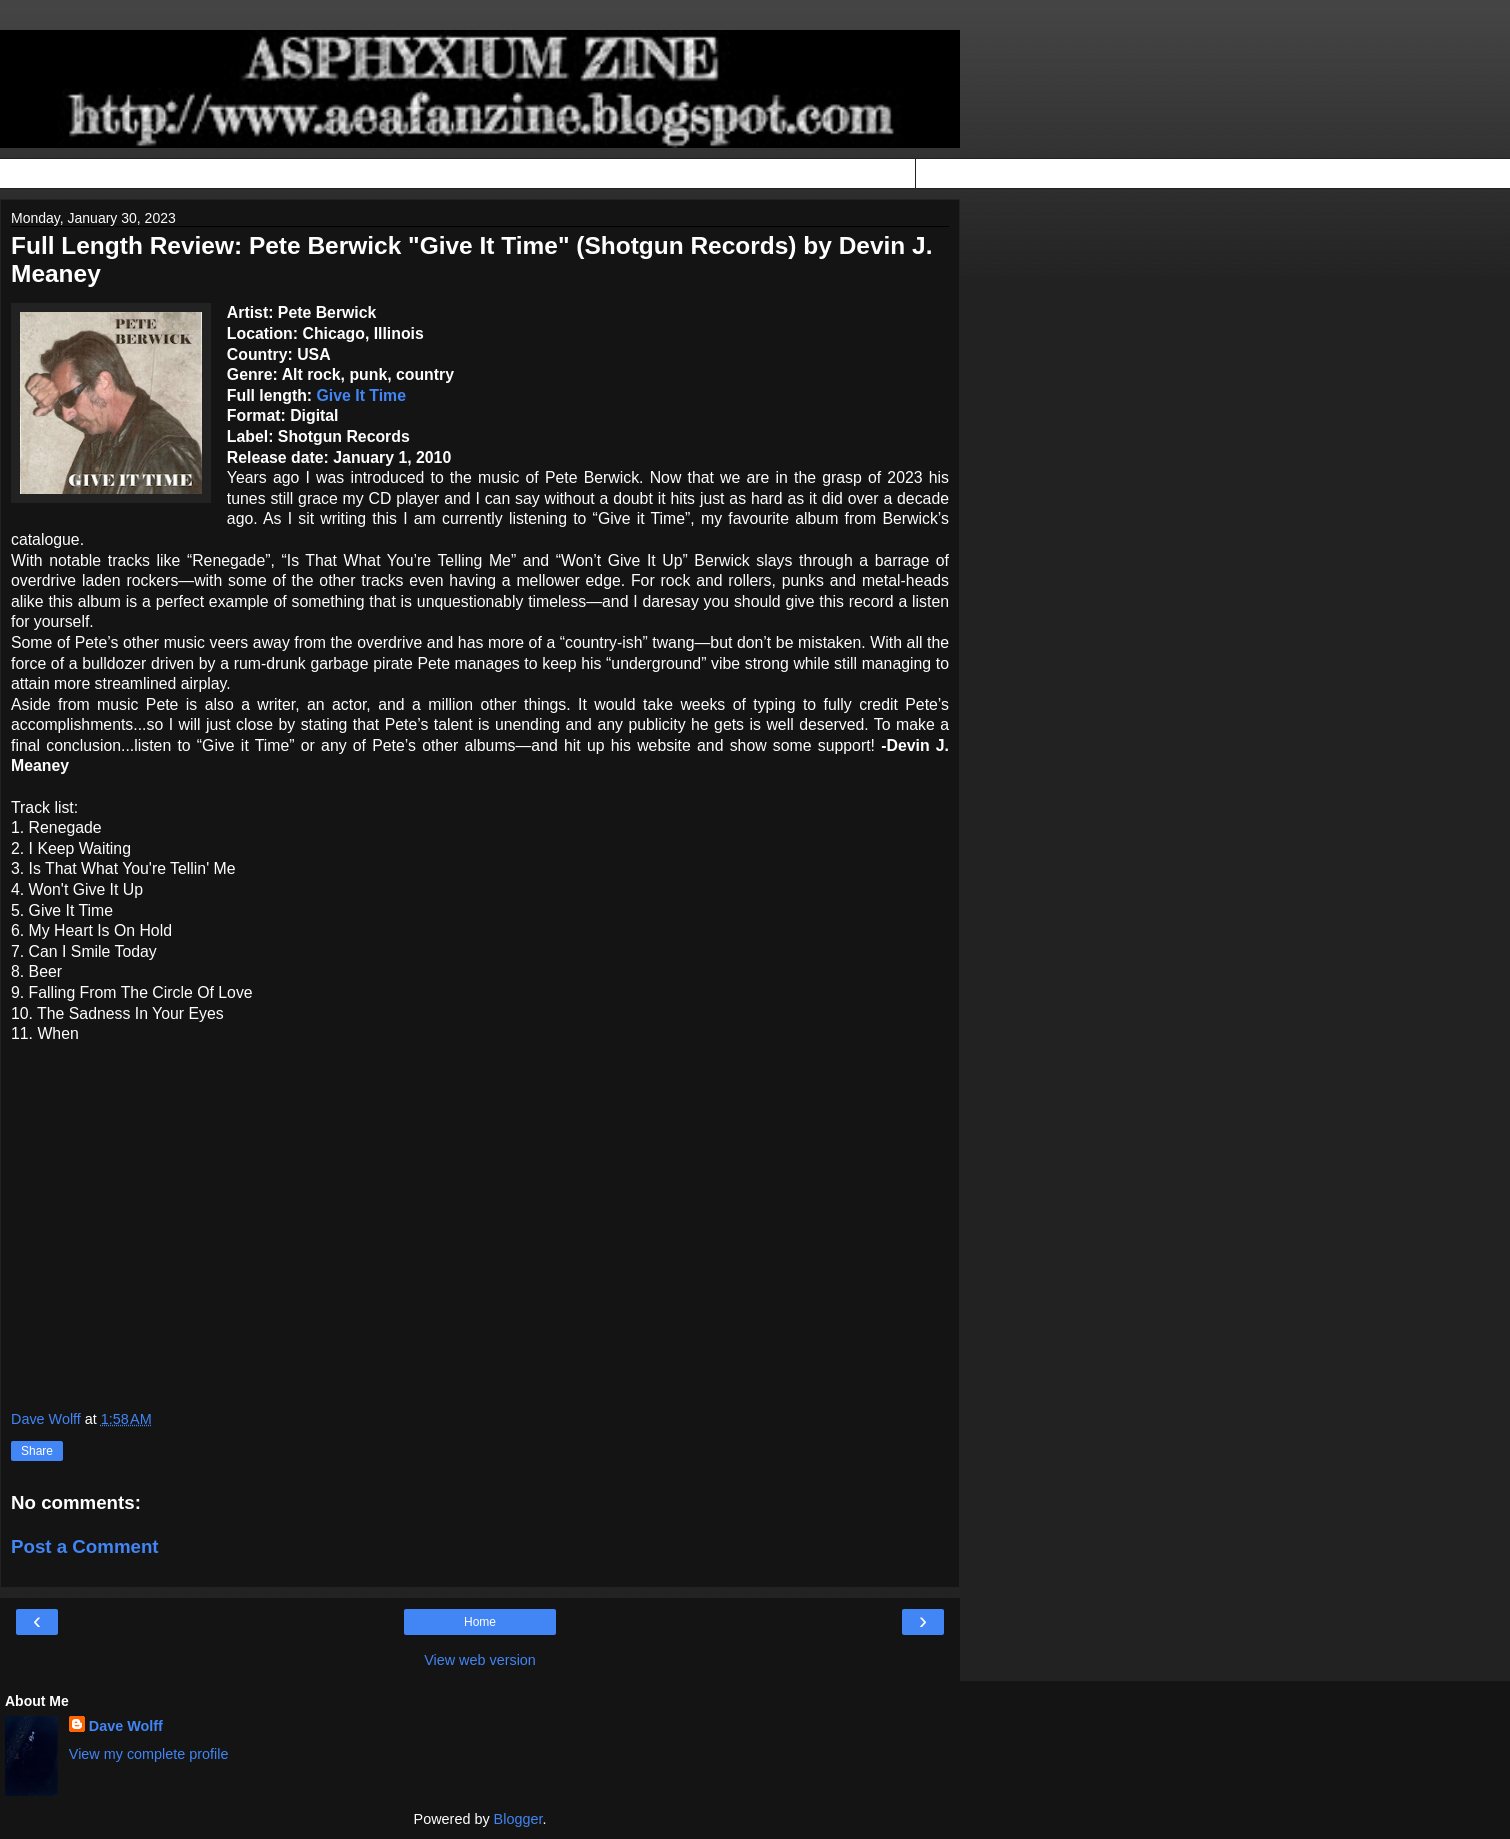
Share (37, 1451)
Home (480, 1622)
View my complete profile (149, 1754)
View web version (480, 1660)
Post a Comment (85, 1546)
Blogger (518, 1819)
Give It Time (361, 395)
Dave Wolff (126, 1726)
